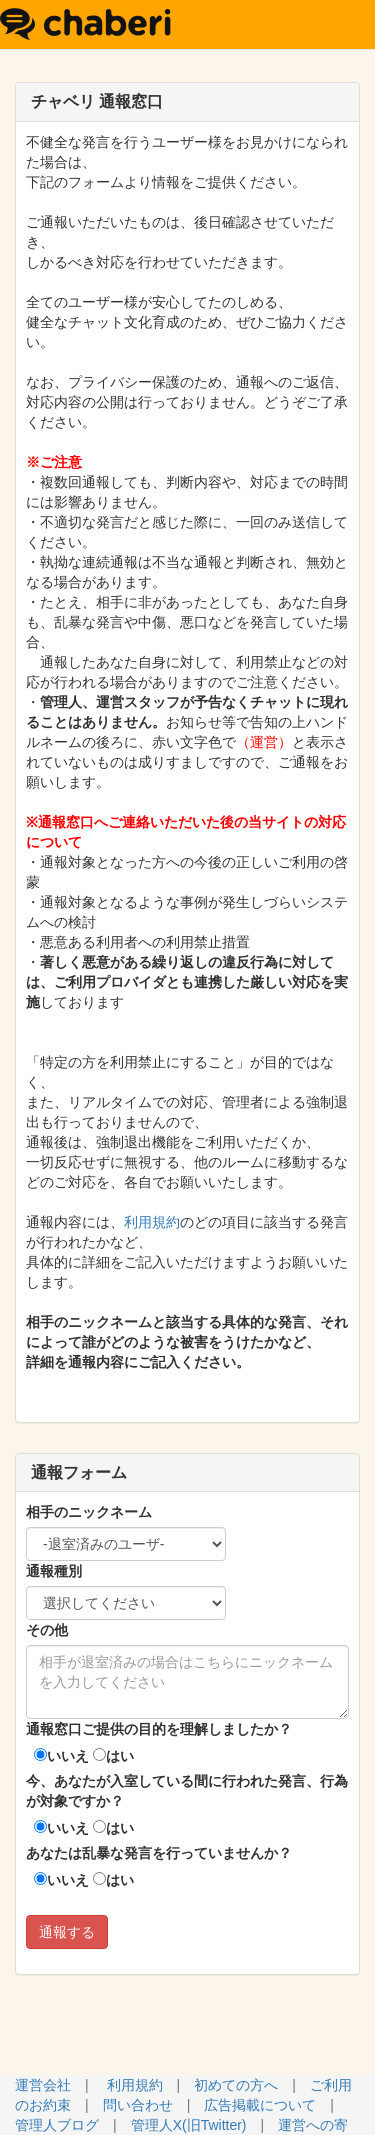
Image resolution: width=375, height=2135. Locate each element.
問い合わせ (138, 2105)
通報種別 (54, 1571)
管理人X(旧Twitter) (189, 2125)
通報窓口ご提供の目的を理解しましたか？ (159, 1729)
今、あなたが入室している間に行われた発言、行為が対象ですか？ (187, 1791)
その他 (47, 1630)
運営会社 (43, 2085)
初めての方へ (236, 2085)
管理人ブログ (57, 2125)
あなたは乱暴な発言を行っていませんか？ (159, 1853)
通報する (67, 1932)
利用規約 (152, 1222)
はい (113, 1756)
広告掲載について (260, 2105)
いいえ (61, 1756)
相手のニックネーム (89, 1512)
